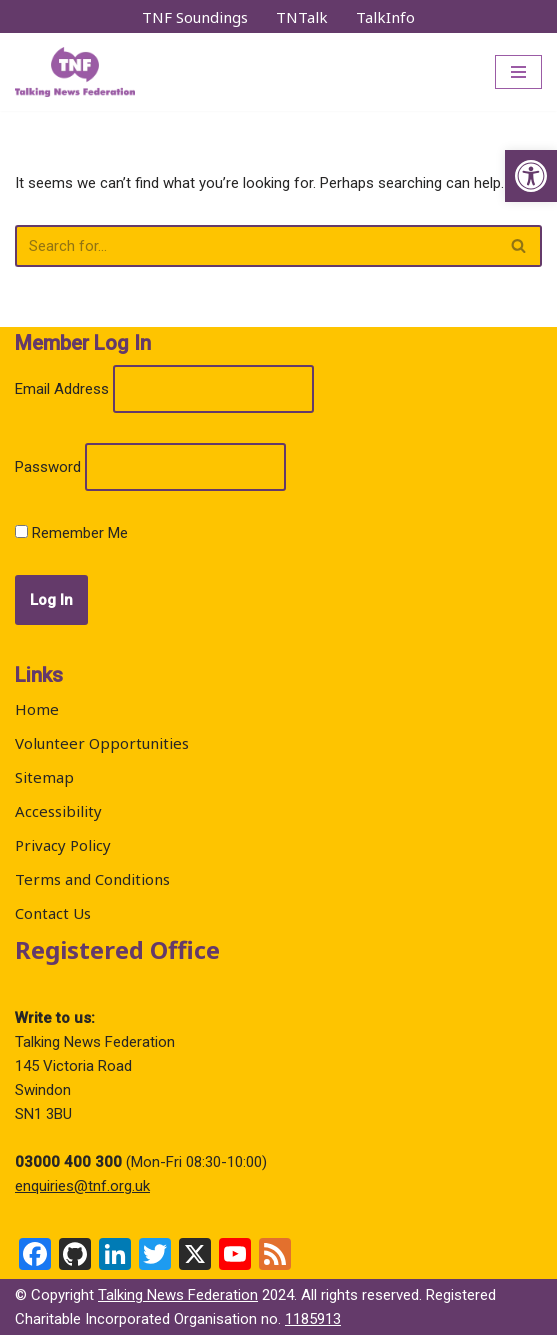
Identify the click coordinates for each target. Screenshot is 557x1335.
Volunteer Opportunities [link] (102, 743)
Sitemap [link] (44, 777)
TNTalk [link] (302, 17)
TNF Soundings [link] (195, 17)
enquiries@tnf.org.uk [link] (82, 1186)
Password (48, 467)
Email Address (62, 389)
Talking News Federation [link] (178, 1295)
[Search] (256, 246)
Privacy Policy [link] (63, 845)
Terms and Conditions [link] (92, 879)
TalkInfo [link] (385, 17)
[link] (531, 176)
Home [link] (37, 709)
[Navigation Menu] (518, 72)
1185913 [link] (313, 1319)
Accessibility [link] (58, 811)
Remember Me (71, 533)
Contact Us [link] (53, 913)
